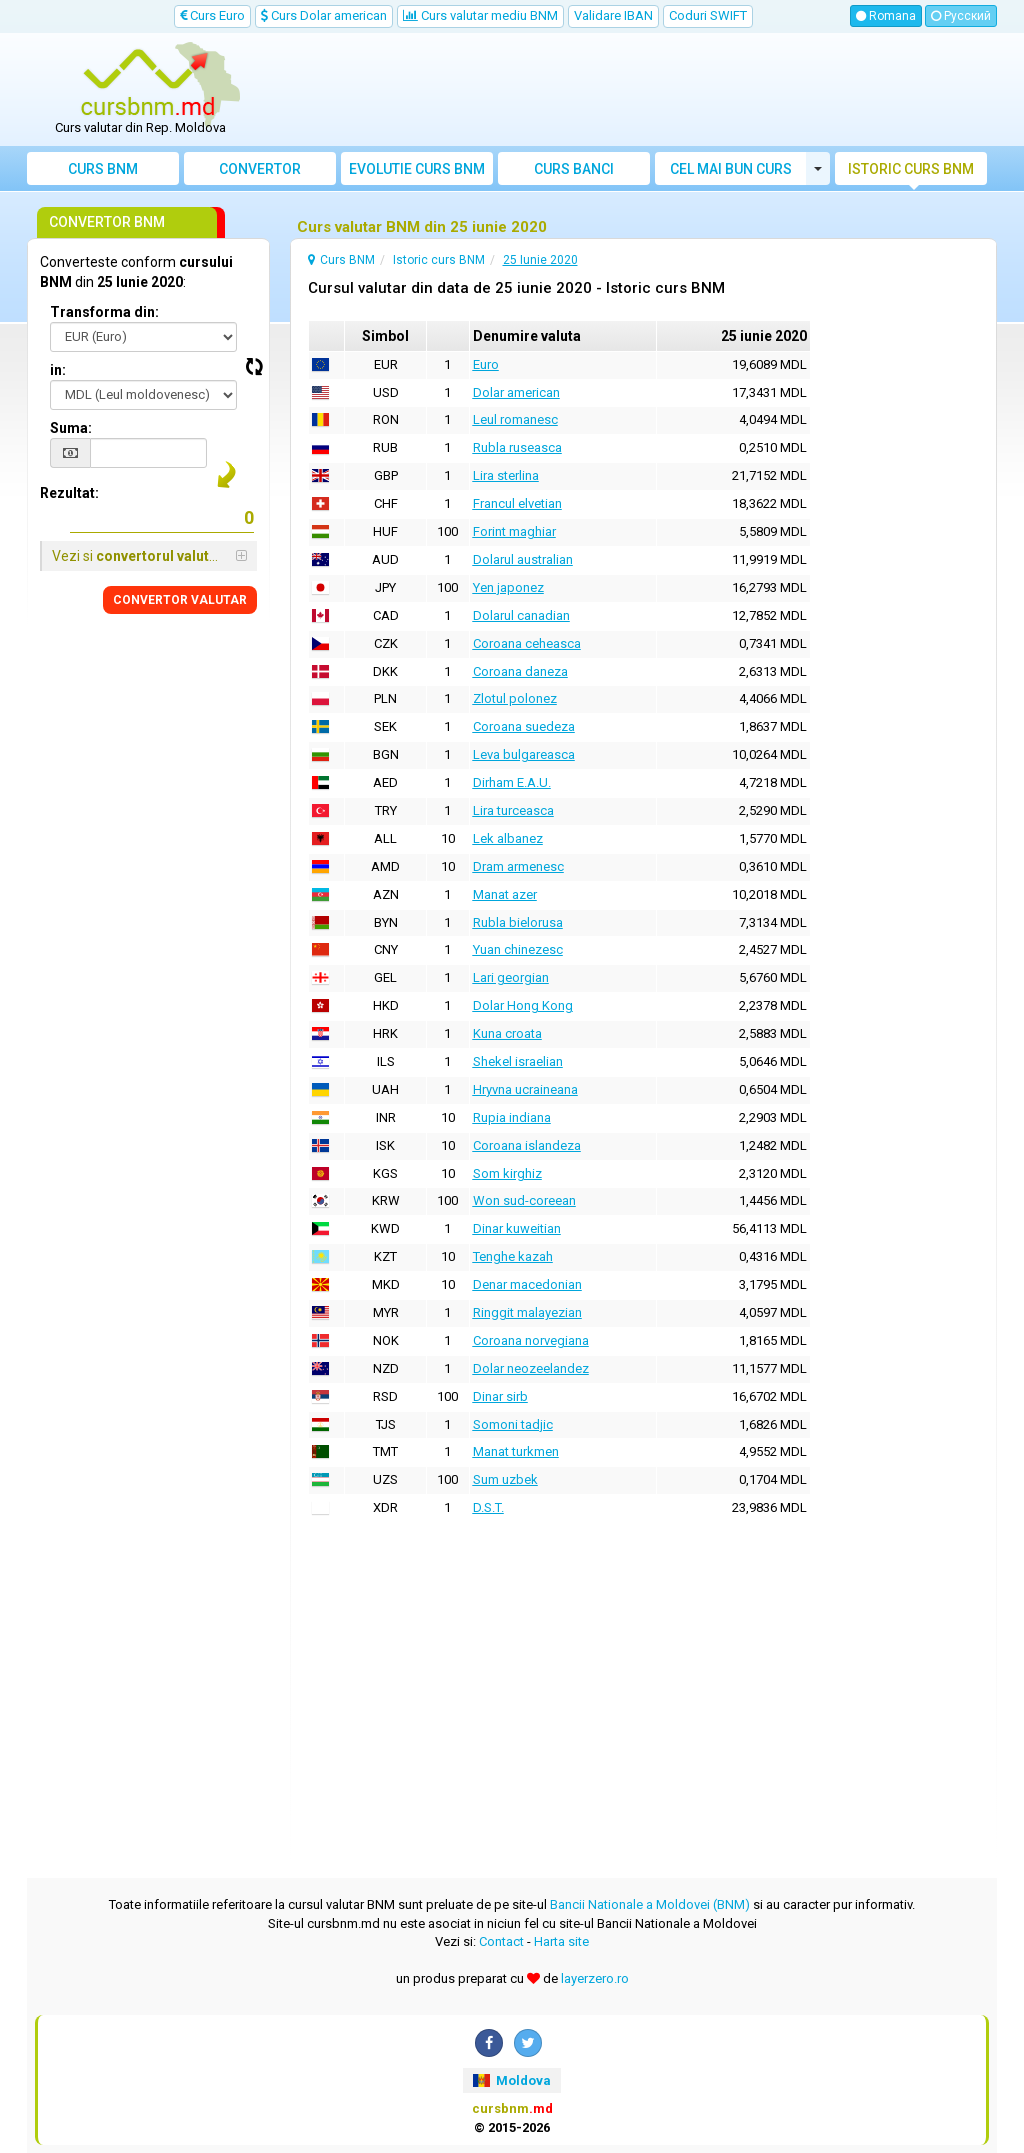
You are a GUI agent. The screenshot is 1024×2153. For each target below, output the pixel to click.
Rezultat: (69, 493)
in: (58, 370)
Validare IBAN (613, 15)
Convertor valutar (260, 173)
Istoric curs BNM (911, 169)
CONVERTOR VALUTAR (180, 600)
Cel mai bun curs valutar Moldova (731, 173)
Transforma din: (104, 312)
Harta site (561, 1941)
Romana (886, 16)
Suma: (71, 428)
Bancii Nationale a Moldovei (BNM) (650, 1904)
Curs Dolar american (324, 15)
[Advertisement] (634, 90)
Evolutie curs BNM (417, 169)
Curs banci (574, 169)
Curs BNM (103, 169)
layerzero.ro (595, 1978)
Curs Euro (212, 15)
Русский (961, 16)
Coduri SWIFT (708, 15)
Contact (501, 1941)
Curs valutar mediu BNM (480, 15)
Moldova (512, 2080)
